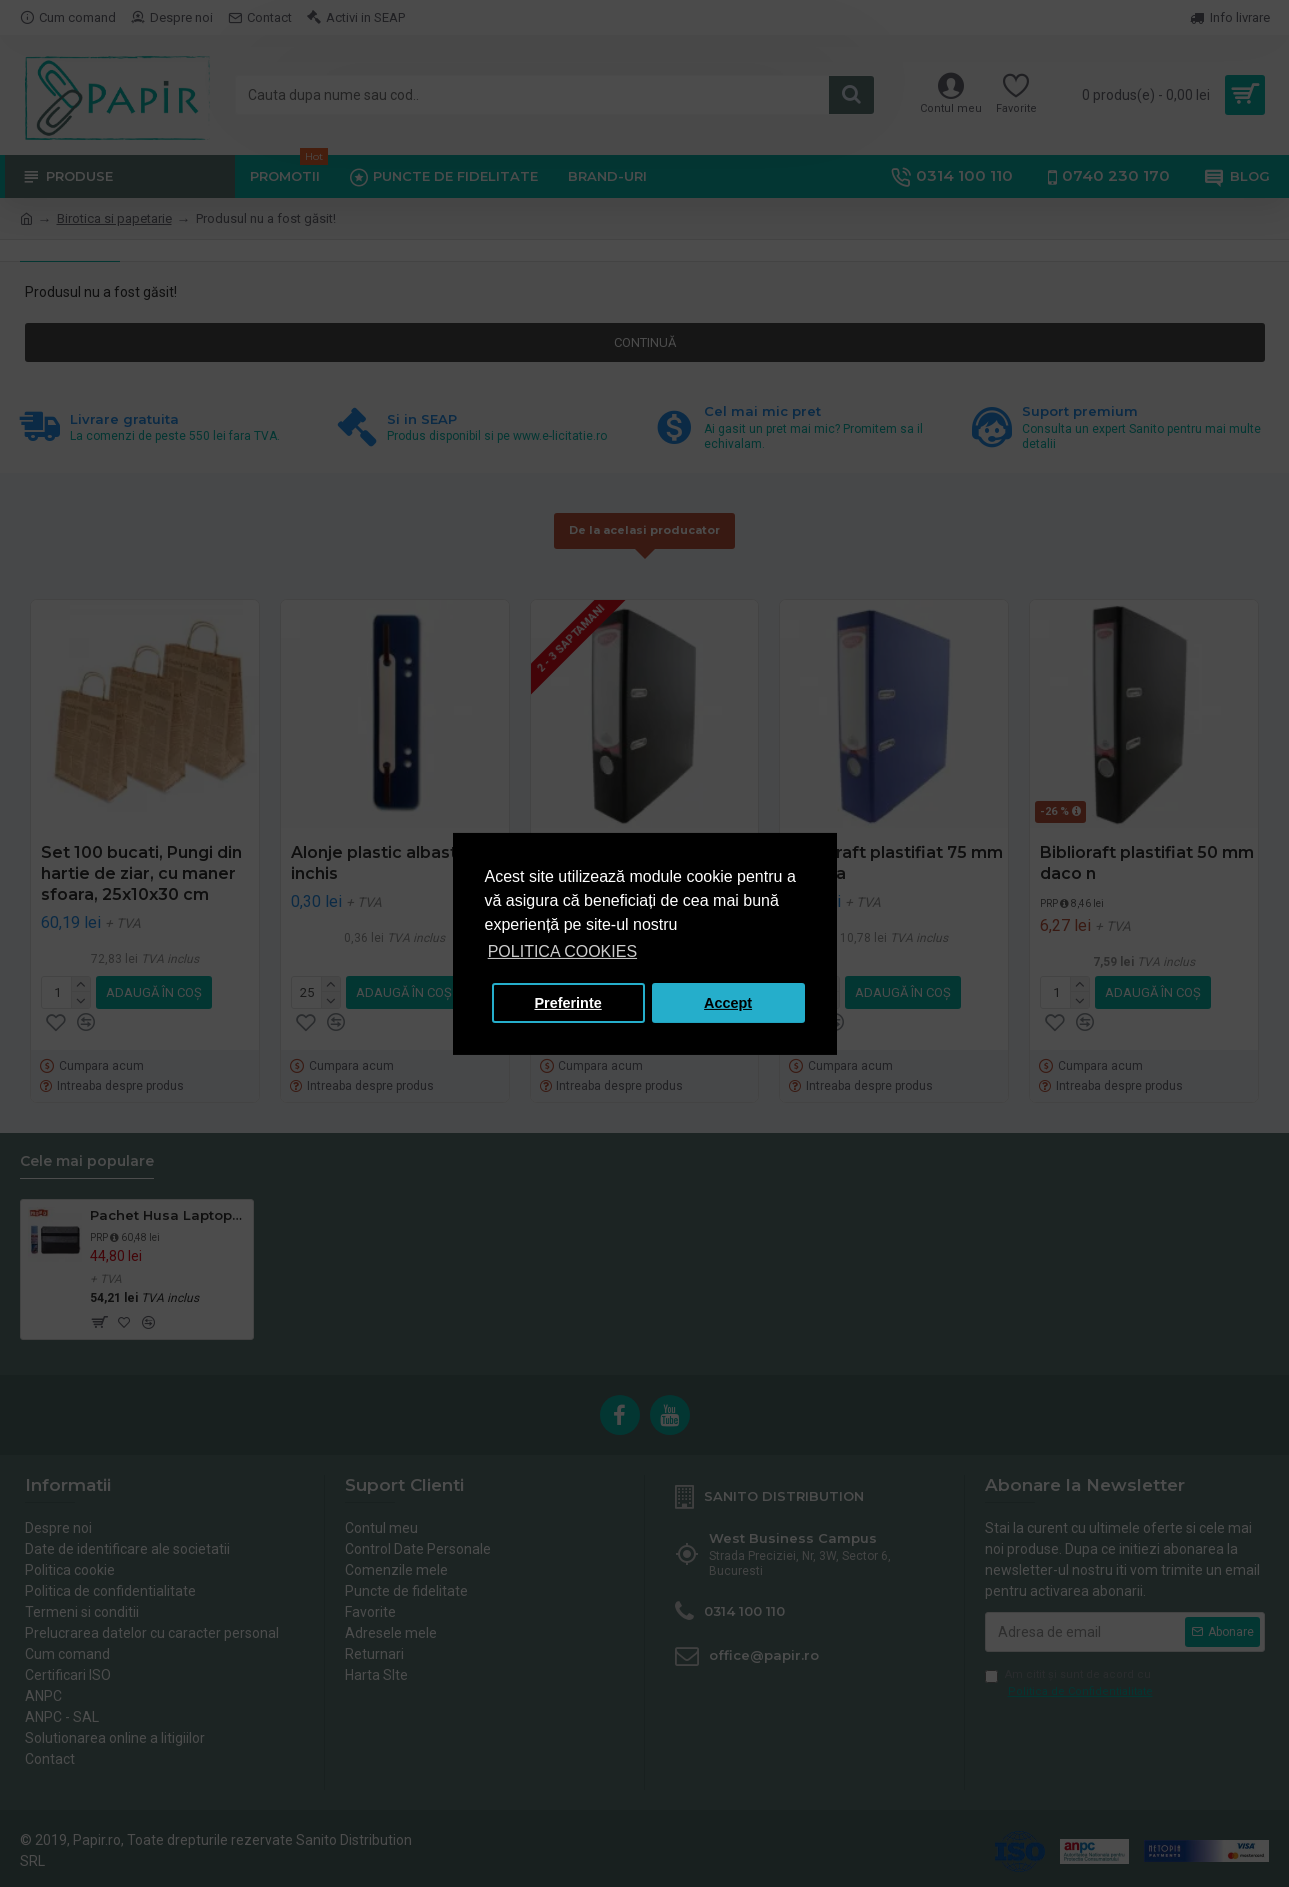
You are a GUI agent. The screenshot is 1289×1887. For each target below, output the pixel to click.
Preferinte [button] (568, 1003)
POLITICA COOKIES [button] (562, 951)
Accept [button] (728, 1003)
